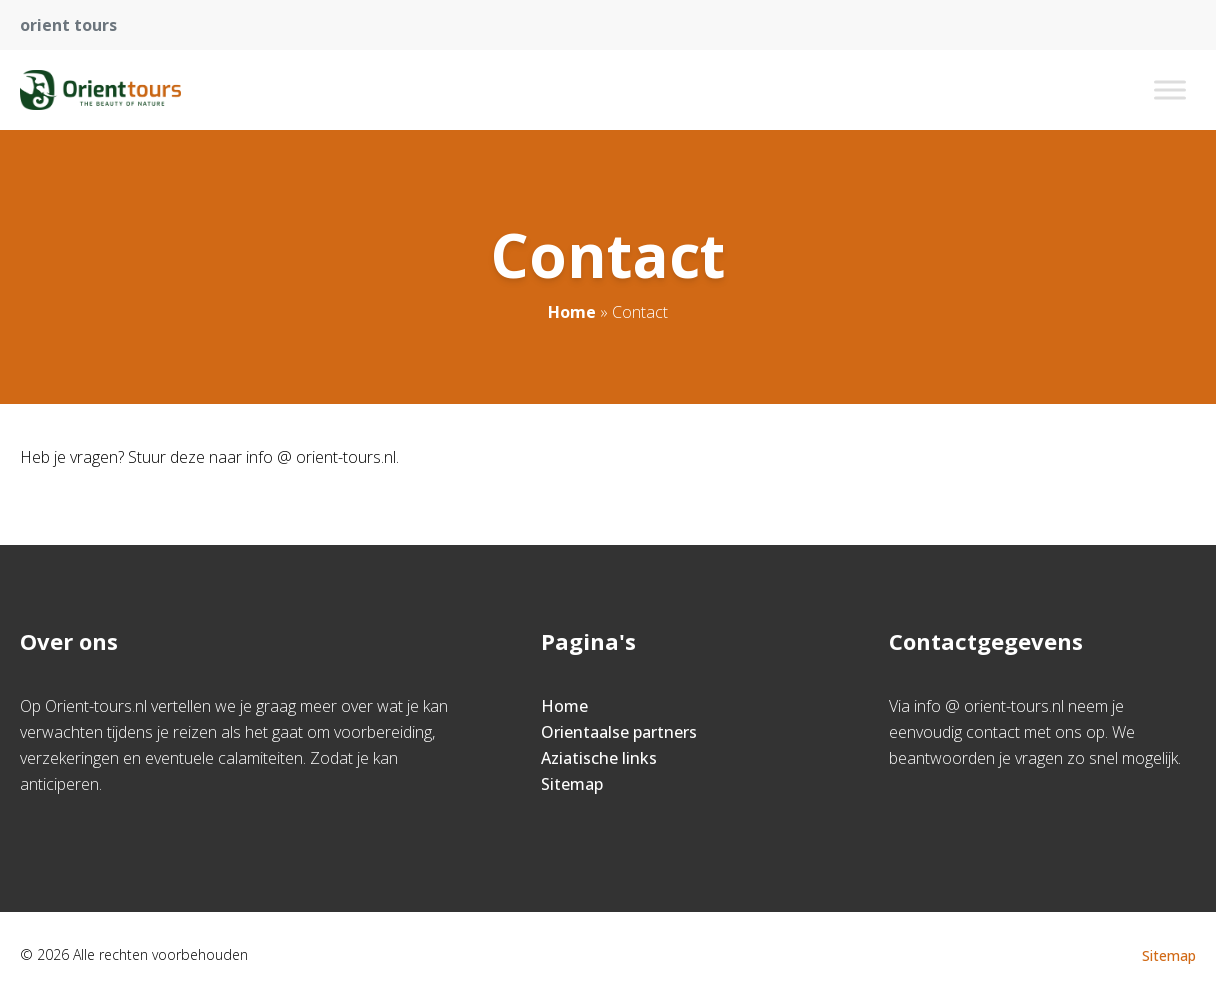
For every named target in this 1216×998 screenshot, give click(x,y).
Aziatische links (599, 758)
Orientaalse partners (619, 732)
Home (572, 312)
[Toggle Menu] (1170, 89)
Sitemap (572, 784)
